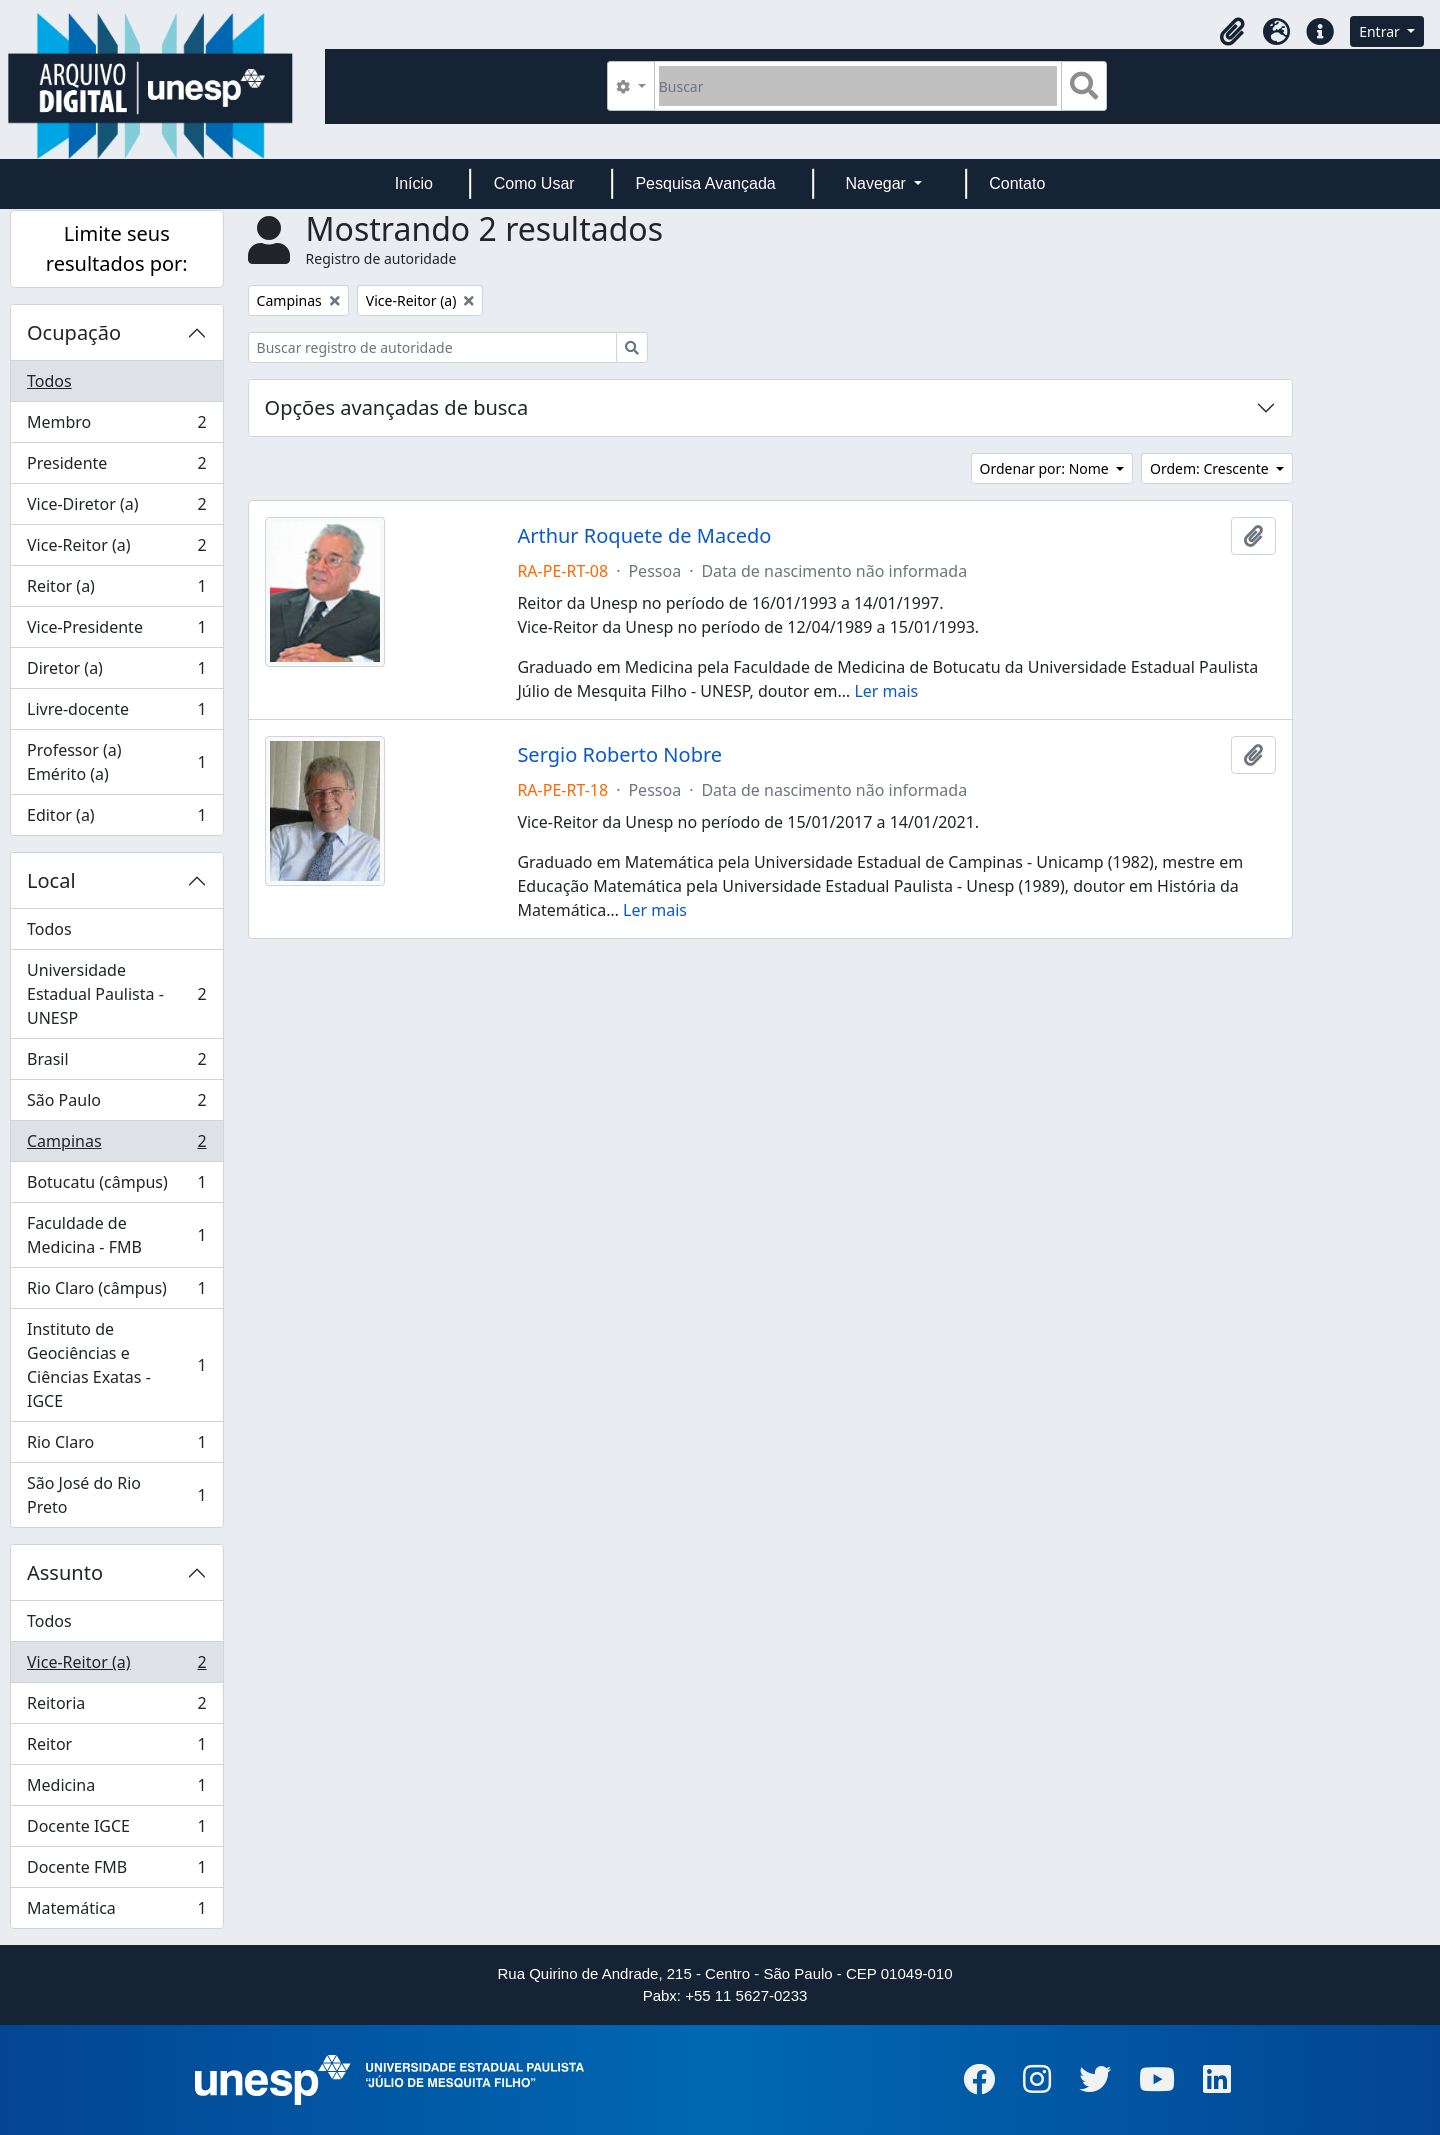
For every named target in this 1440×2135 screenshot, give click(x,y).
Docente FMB (116, 1871)
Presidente (116, 467)
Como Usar (534, 183)
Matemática (116, 1912)
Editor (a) (116, 819)
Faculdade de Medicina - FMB (116, 1235)
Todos (49, 381)
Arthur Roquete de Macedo (644, 536)
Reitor (116, 1748)
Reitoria (116, 1707)
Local (51, 880)
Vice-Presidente (116, 631)
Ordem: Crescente (1211, 468)
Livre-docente (116, 713)
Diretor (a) (116, 672)
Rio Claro (116, 1446)
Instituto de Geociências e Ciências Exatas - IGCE (116, 1365)
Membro (116, 426)
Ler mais (886, 691)
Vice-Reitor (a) (116, 549)
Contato (1017, 183)
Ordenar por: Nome (1046, 468)
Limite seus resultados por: (117, 248)
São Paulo (116, 1104)
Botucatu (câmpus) (116, 1186)
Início (414, 183)
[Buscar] (858, 86)
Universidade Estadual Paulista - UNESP (116, 994)
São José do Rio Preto (116, 1495)
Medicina (116, 1789)
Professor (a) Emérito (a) (116, 762)
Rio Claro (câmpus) (116, 1292)
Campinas (116, 1145)
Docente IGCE (116, 1830)
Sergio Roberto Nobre (619, 755)
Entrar (1381, 31)
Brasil (116, 1063)
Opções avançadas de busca (397, 407)
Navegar (877, 183)
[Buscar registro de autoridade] (432, 347)
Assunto (65, 1572)
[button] (1232, 32)
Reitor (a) (116, 590)
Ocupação (74, 332)
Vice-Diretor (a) (116, 508)
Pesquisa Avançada (705, 183)
